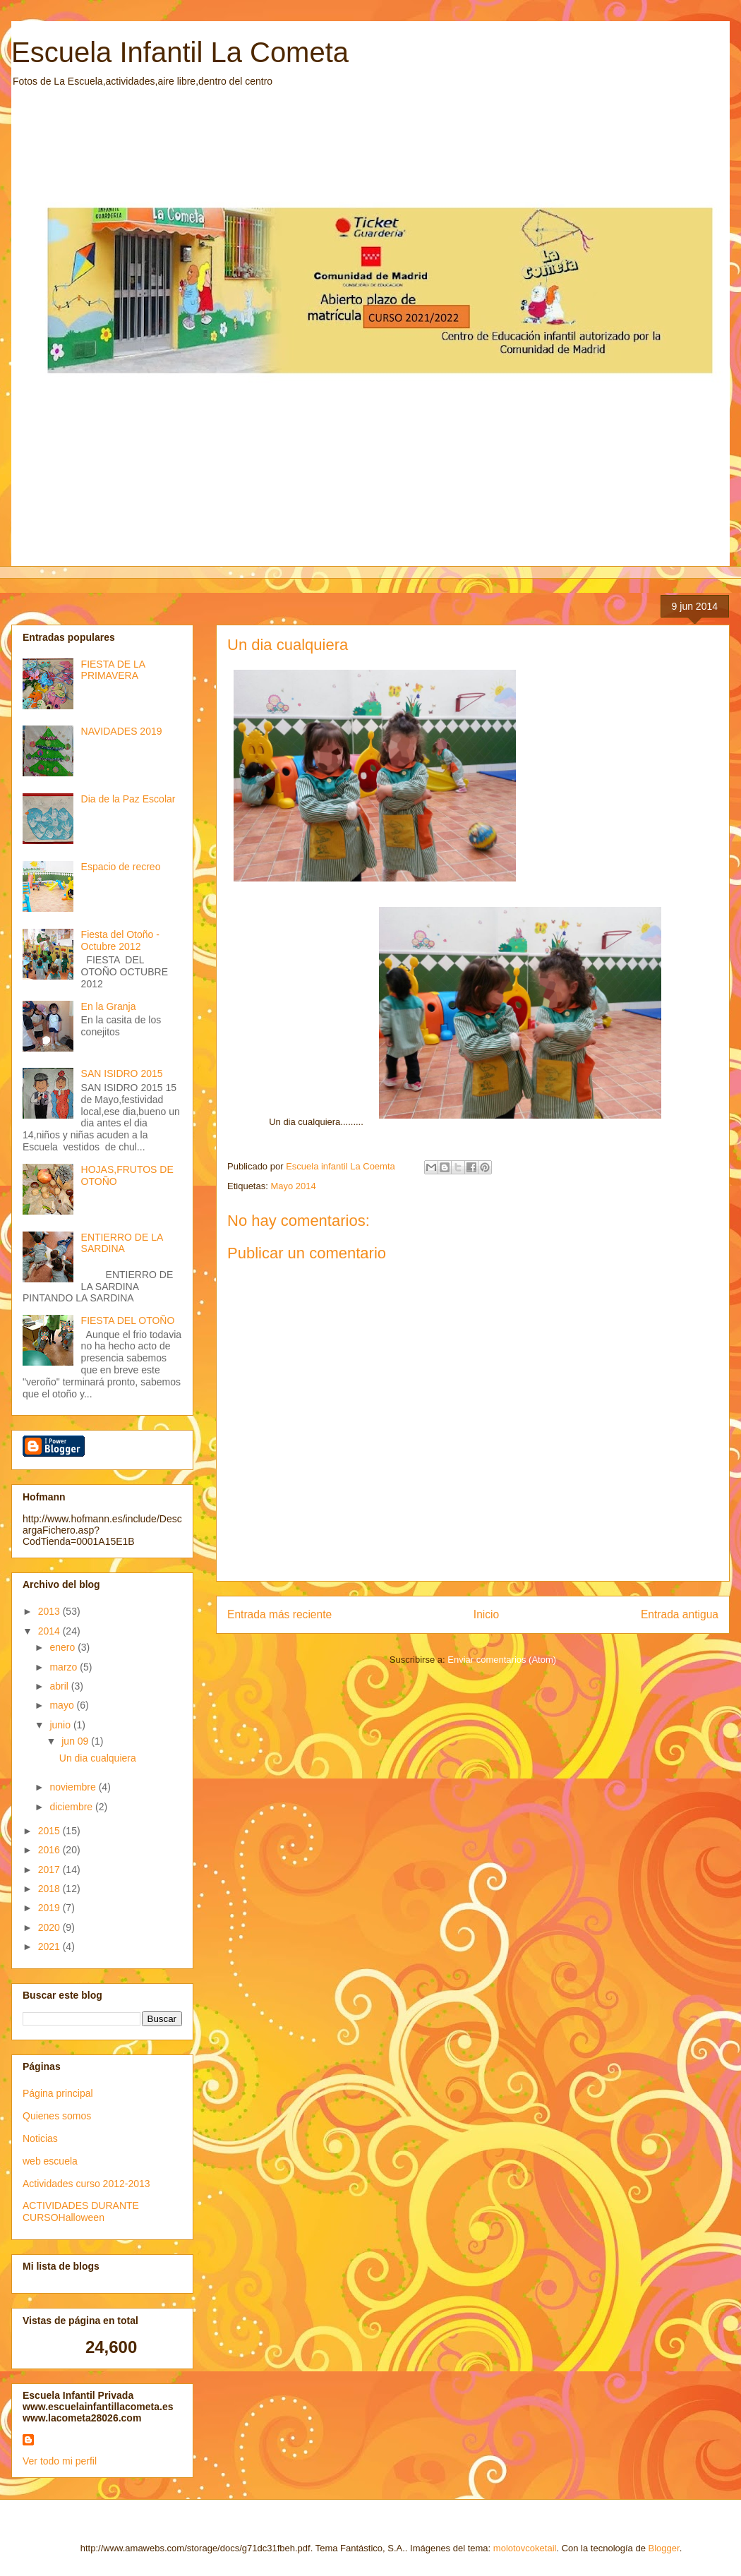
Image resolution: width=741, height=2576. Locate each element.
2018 (50, 1888)
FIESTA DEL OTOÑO (128, 1320)
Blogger (664, 2548)
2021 (50, 1946)
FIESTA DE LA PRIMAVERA (113, 670)
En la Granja (108, 1006)
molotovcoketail (525, 2548)
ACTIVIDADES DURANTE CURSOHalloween (81, 2211)
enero (63, 1647)
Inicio (486, 1614)
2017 (50, 1869)
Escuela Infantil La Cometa (180, 52)
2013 (50, 1611)
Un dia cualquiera (97, 1758)
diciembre (72, 1806)
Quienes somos (57, 2115)
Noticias (40, 2138)
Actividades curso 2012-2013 (86, 2183)
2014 (50, 1631)
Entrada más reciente (279, 1614)
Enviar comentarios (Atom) (501, 1659)
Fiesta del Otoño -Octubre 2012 (120, 940)
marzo (64, 1667)
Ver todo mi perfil (60, 2461)
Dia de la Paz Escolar (128, 799)
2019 (50, 1907)
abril (60, 1686)
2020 (50, 1927)
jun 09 (76, 1741)
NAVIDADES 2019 (121, 731)
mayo (62, 1705)
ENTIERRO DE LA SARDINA (122, 1243)
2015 (50, 1830)
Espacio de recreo (121, 866)
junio (61, 1725)
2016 (50, 1849)
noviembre (73, 1787)
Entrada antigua (679, 1614)
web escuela (50, 2161)
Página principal (58, 2093)
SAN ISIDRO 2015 (122, 1073)
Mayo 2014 (292, 1186)
